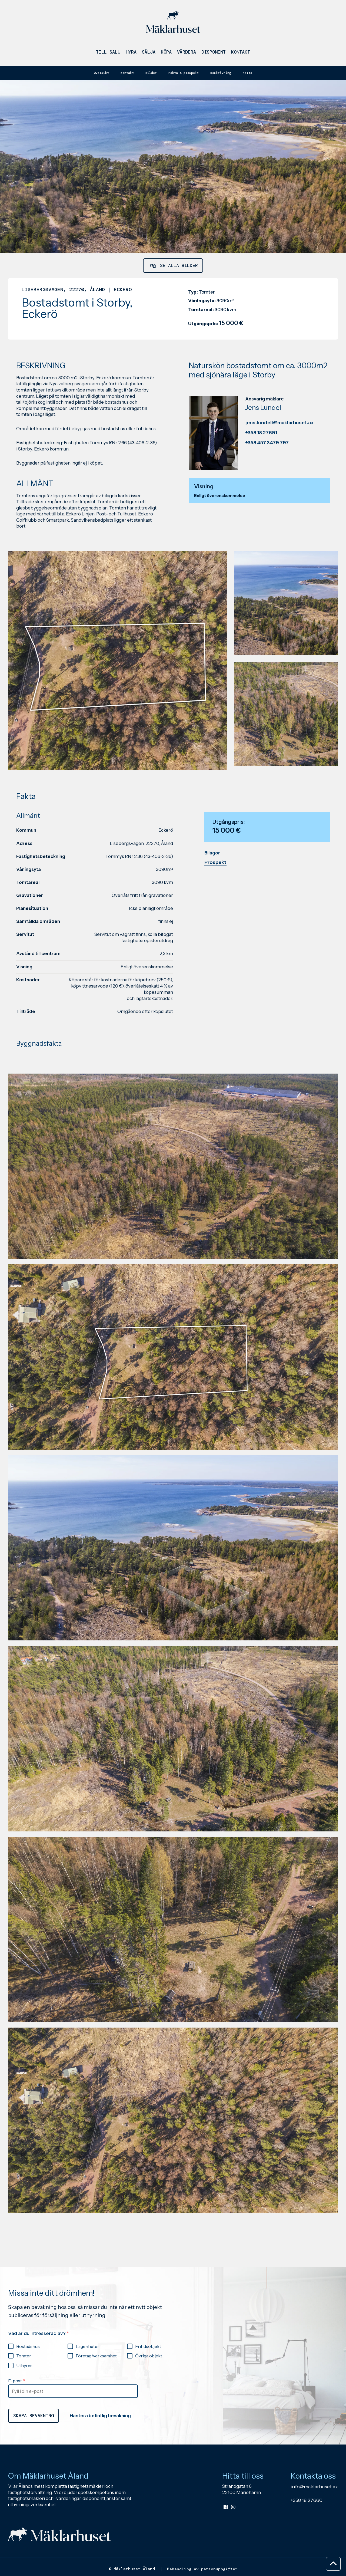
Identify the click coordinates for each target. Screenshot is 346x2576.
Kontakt (240, 54)
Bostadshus (28, 2396)
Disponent (213, 54)
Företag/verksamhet (96, 2406)
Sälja (148, 54)
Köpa (166, 54)
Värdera (186, 54)
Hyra (131, 54)
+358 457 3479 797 (267, 450)
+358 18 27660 (306, 2555)
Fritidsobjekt (148, 2396)
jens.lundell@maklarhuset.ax (279, 430)
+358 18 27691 (261, 440)
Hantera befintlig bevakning (111, 2468)
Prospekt (215, 900)
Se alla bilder (173, 269)
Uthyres (24, 2415)
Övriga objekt (148, 2406)
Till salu (108, 54)
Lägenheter (87, 2396)
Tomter (23, 2406)
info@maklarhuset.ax (314, 2541)
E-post (15, 2430)
